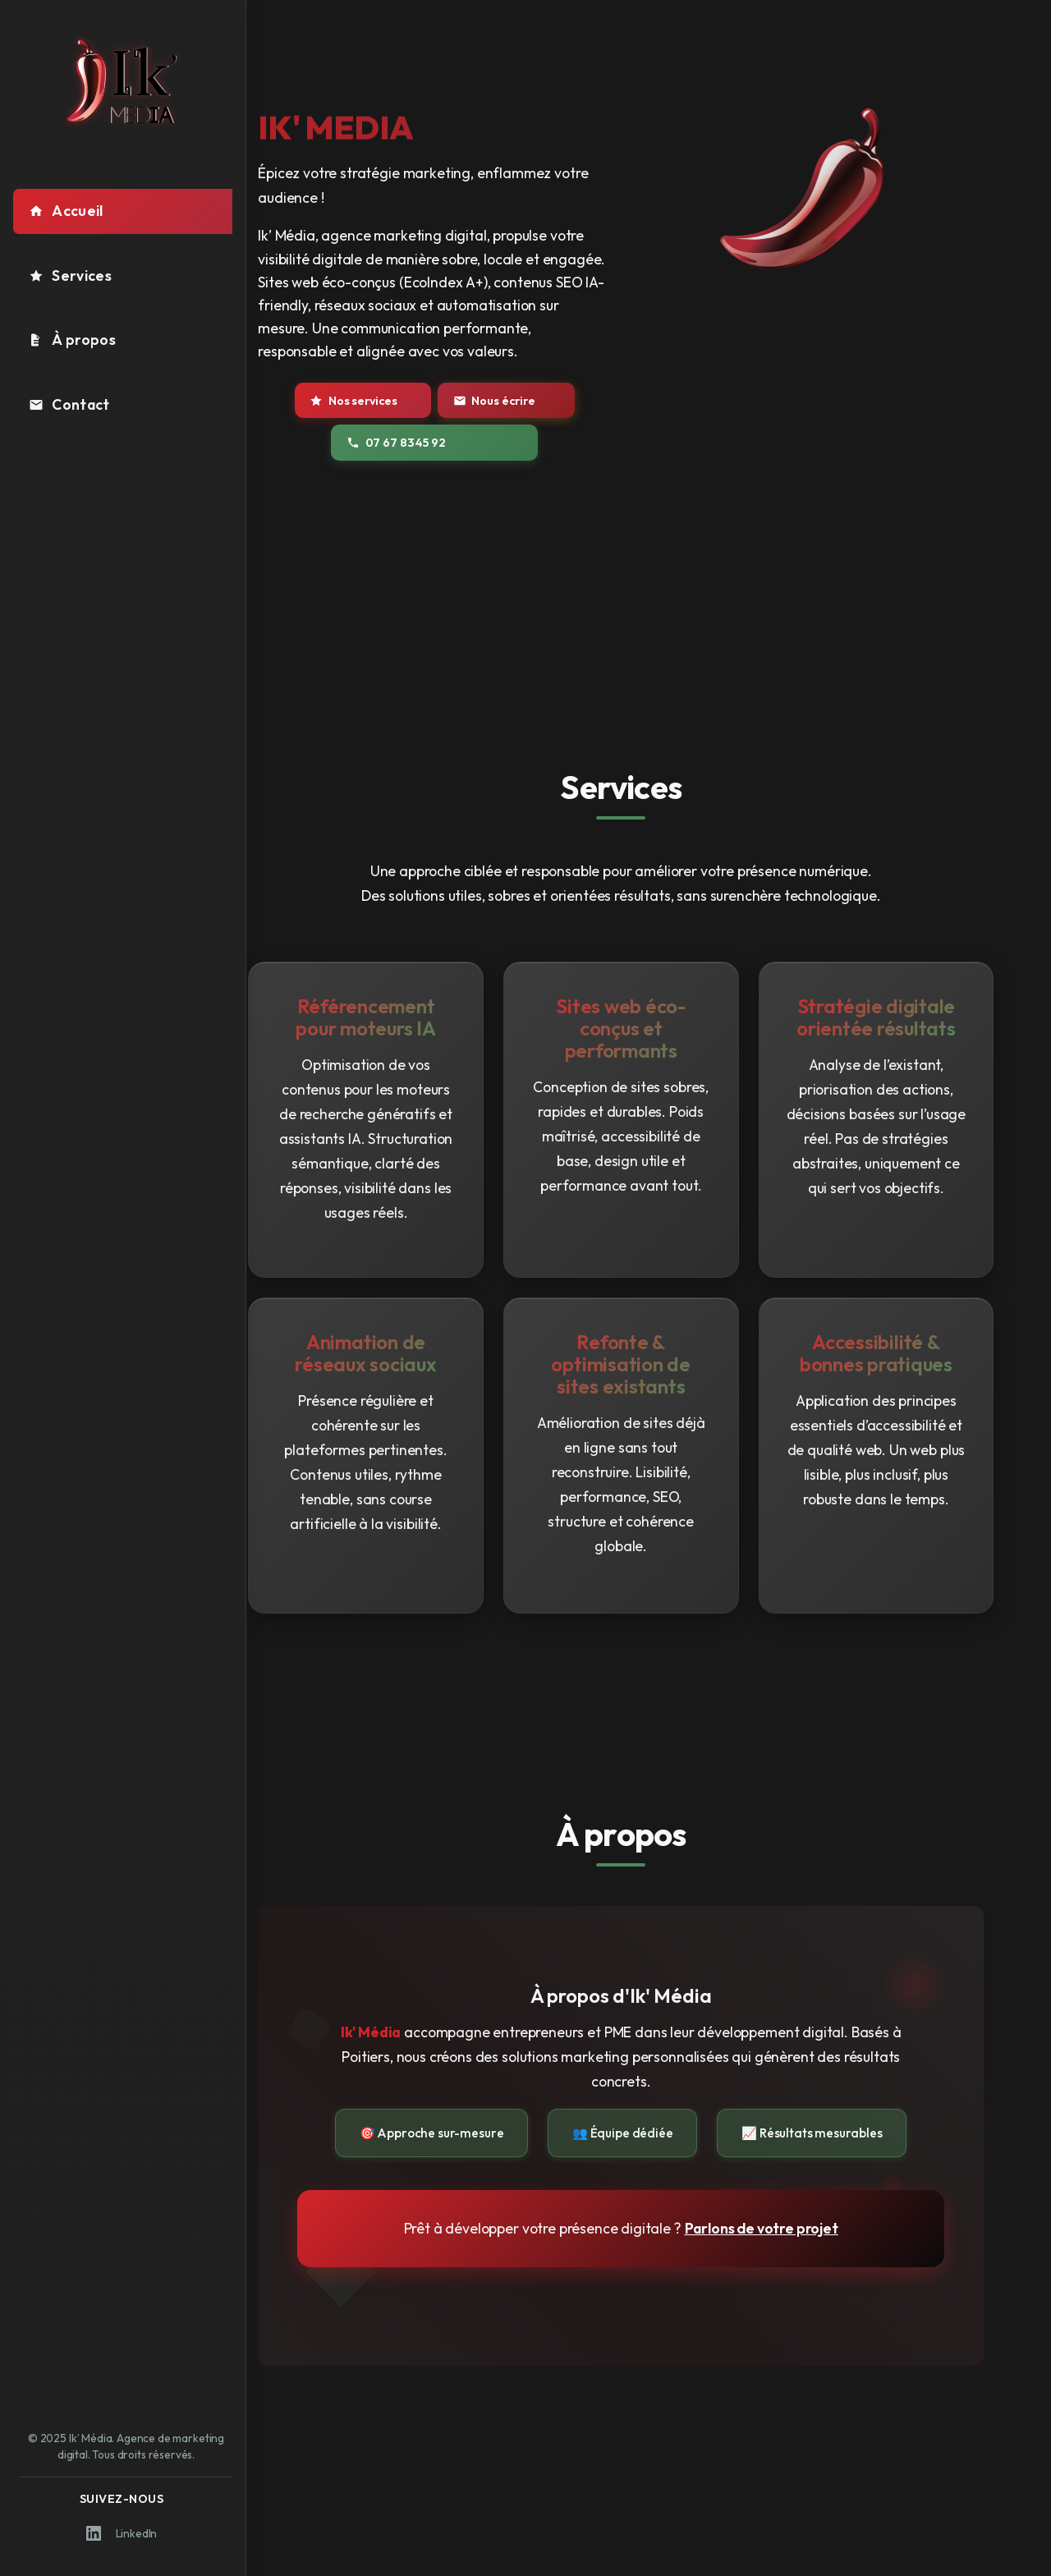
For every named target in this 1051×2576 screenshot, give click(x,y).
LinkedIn (122, 2533)
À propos (72, 339)
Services (70, 275)
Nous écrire (522, 400)
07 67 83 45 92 (434, 443)
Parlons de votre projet (788, 2228)
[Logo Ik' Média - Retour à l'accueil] (123, 81)
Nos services (395, 400)
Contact (69, 404)
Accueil (66, 210)
